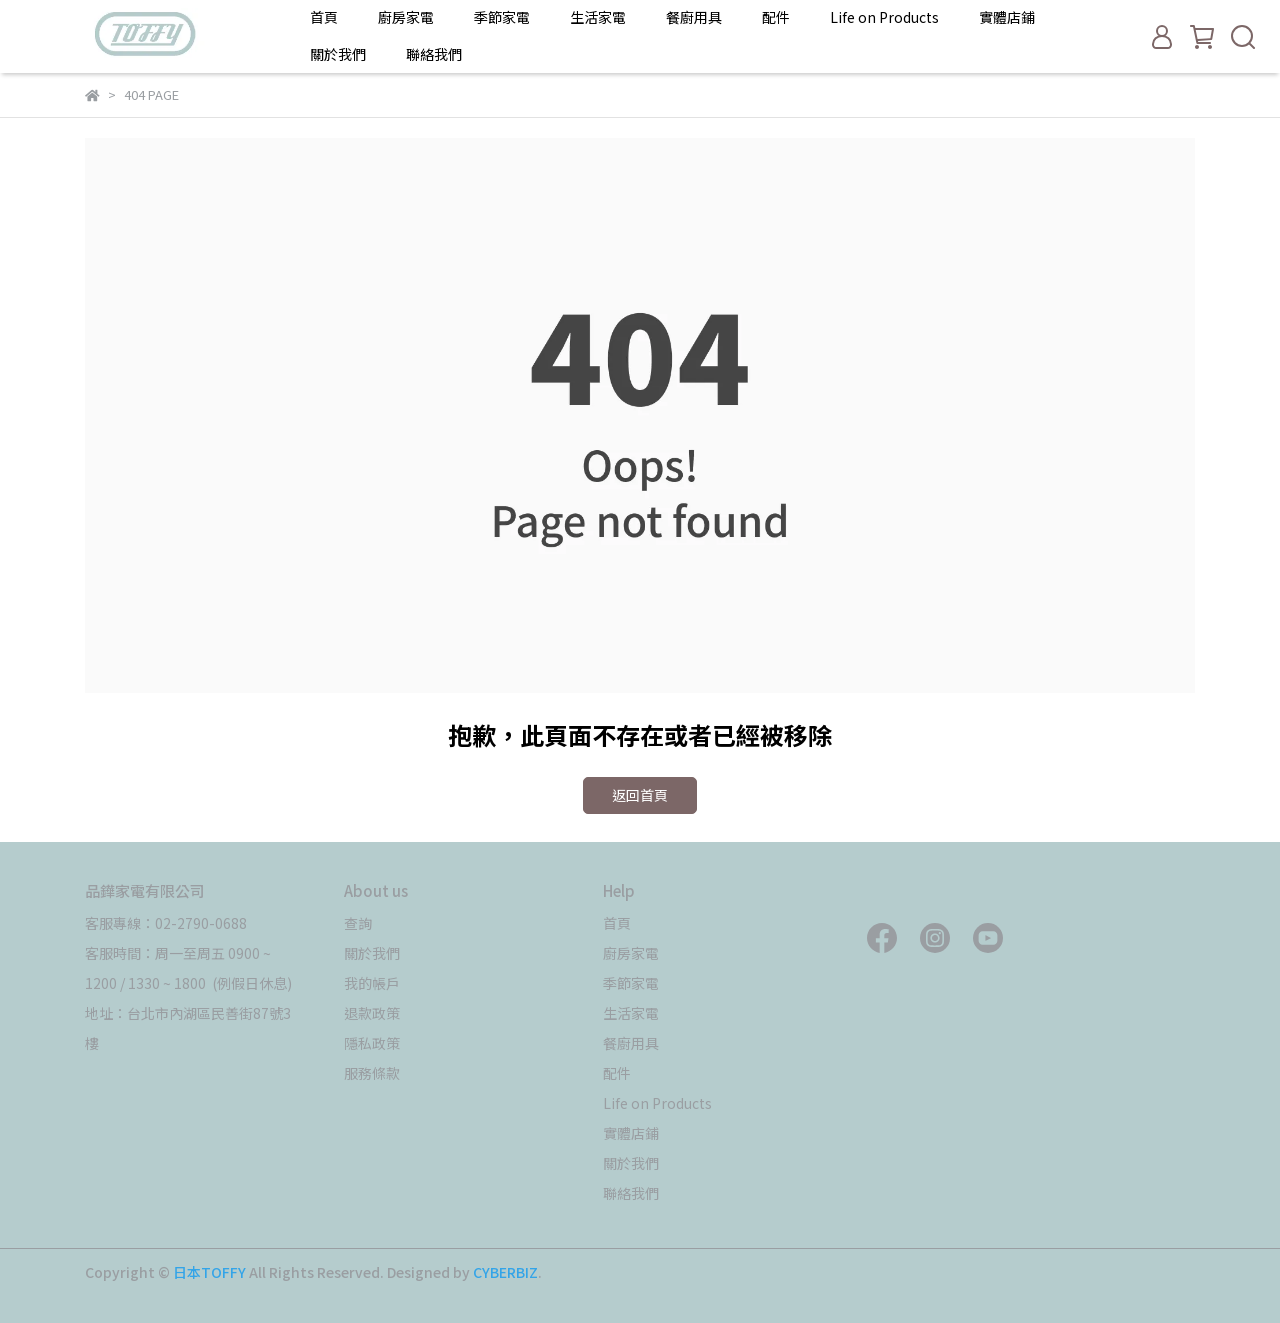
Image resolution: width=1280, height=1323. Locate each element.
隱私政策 (372, 1043)
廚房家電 (406, 17)
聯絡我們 (434, 54)
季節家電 (502, 17)
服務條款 (372, 1073)
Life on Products (884, 17)
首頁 (324, 17)
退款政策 (372, 1013)
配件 (776, 17)
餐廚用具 (694, 17)
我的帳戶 (372, 983)
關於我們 (338, 54)
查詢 (358, 923)
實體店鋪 (1007, 17)
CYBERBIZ (505, 1272)
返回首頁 (640, 795)
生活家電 (598, 17)
